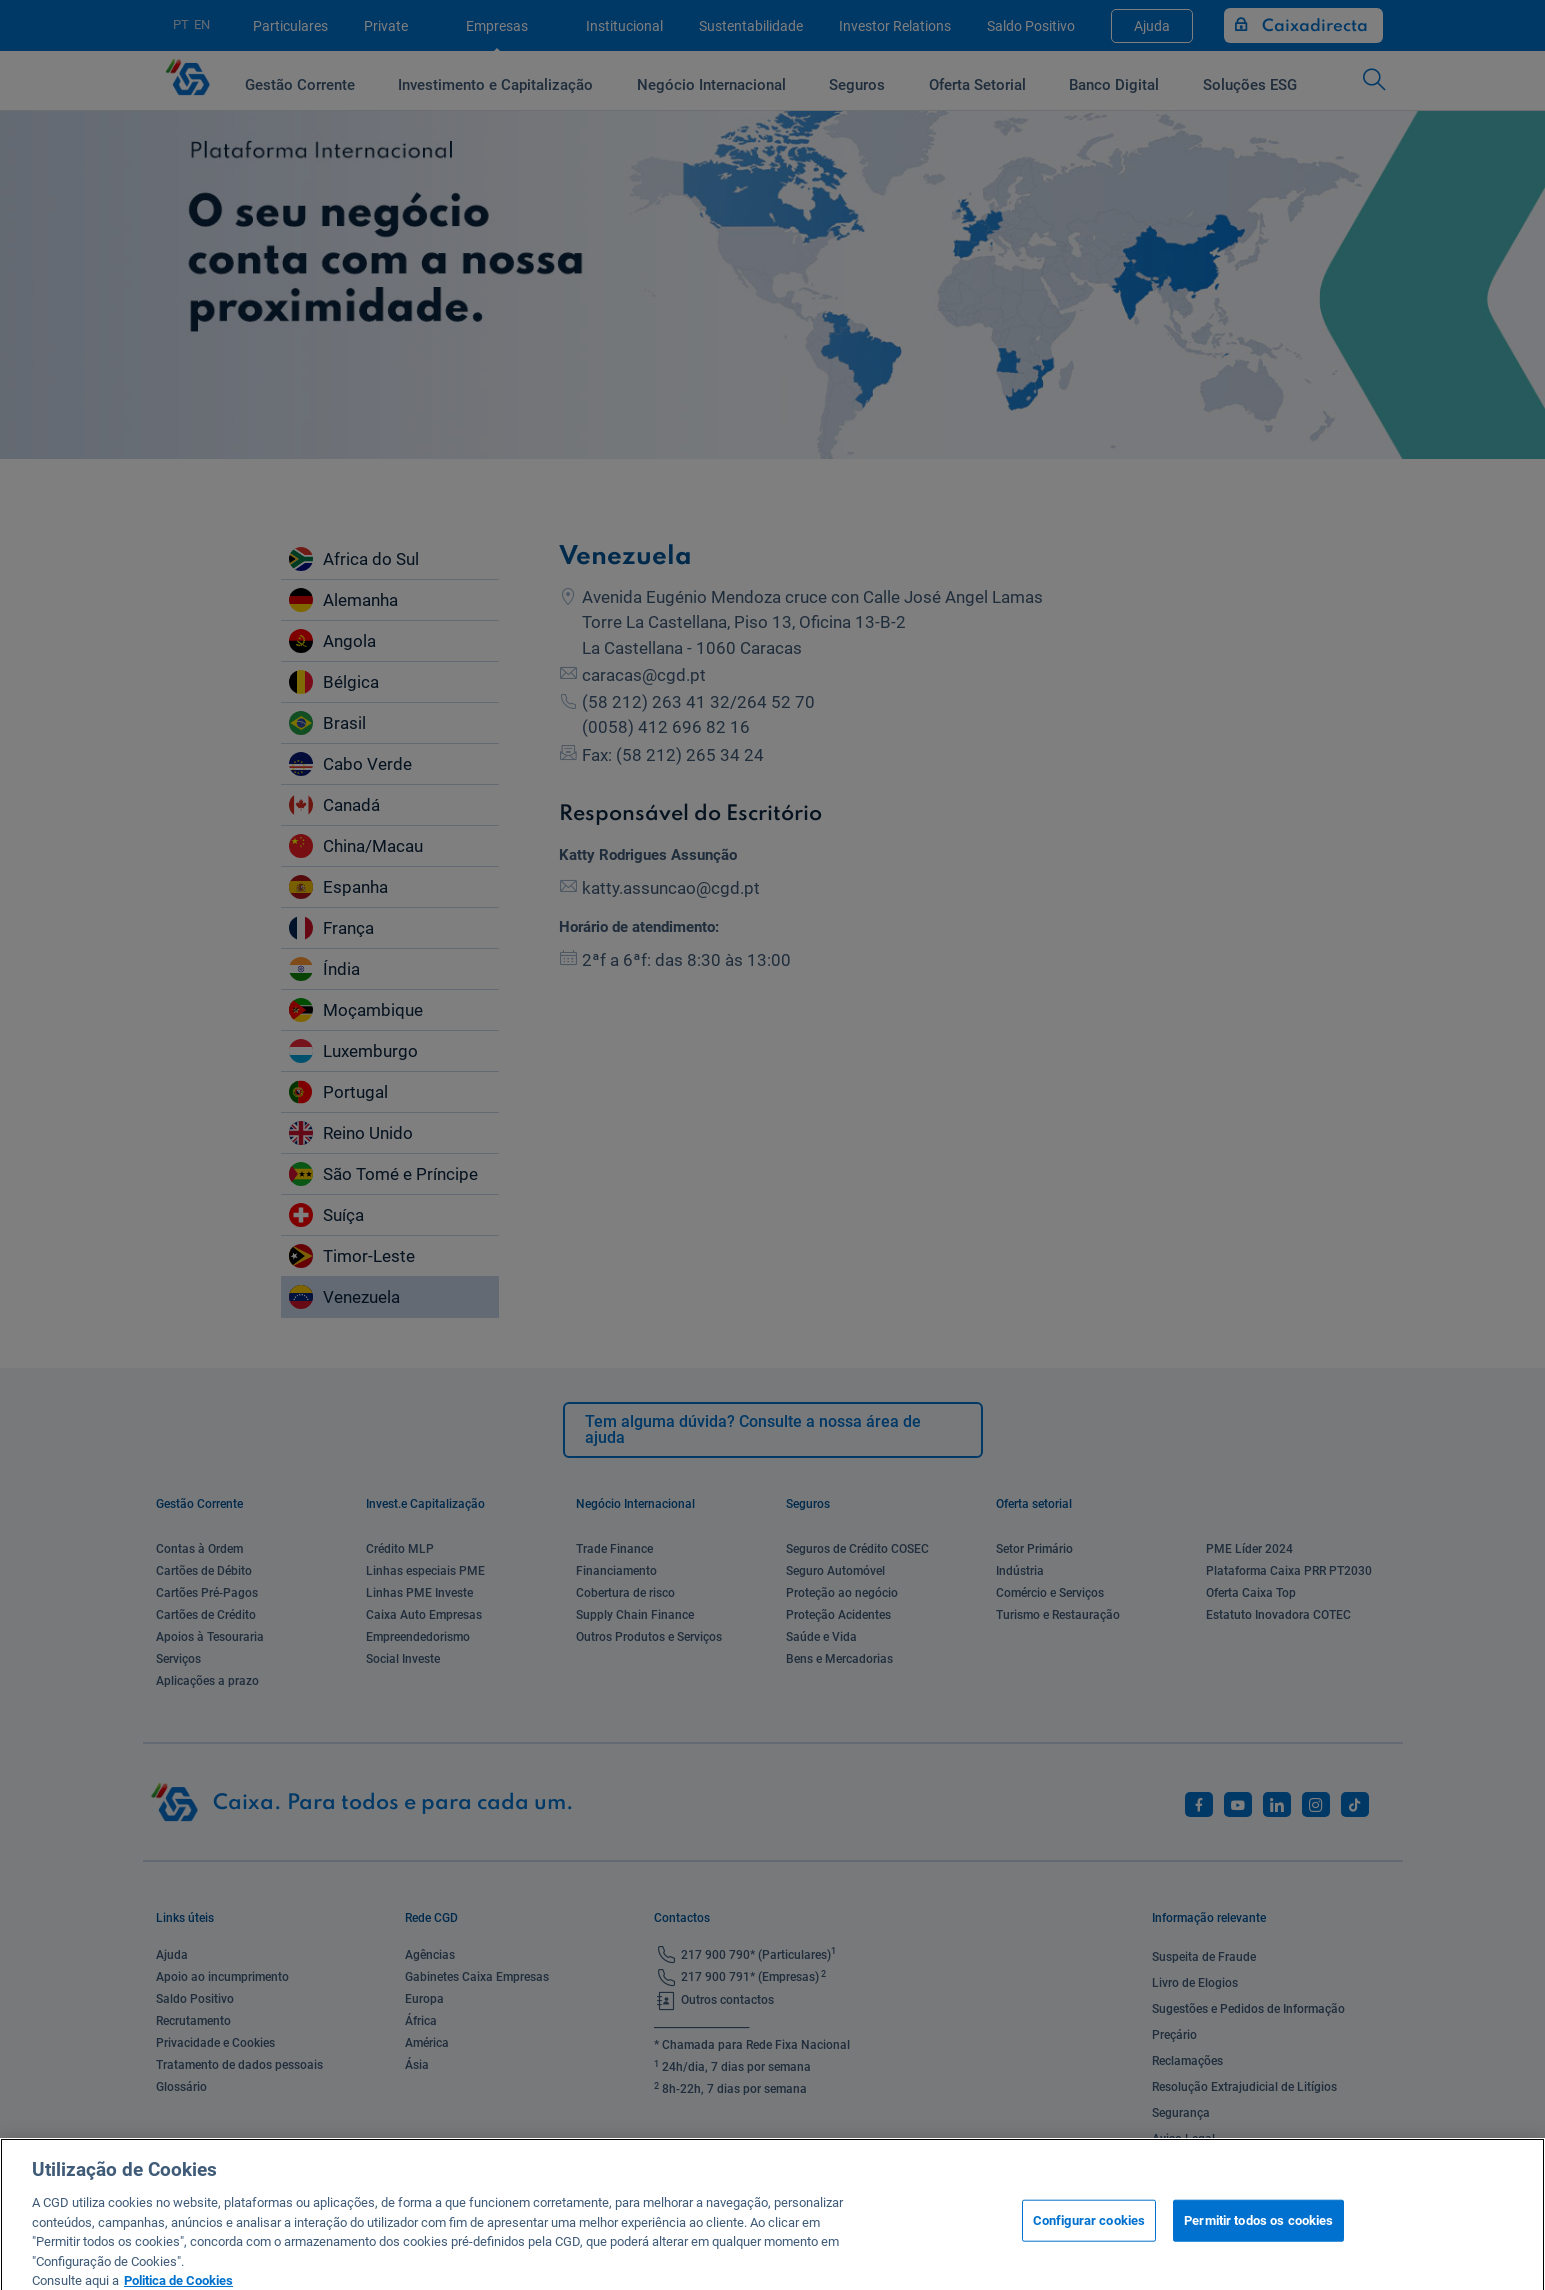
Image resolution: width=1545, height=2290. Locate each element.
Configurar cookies (1089, 2237)
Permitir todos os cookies (1258, 2237)
